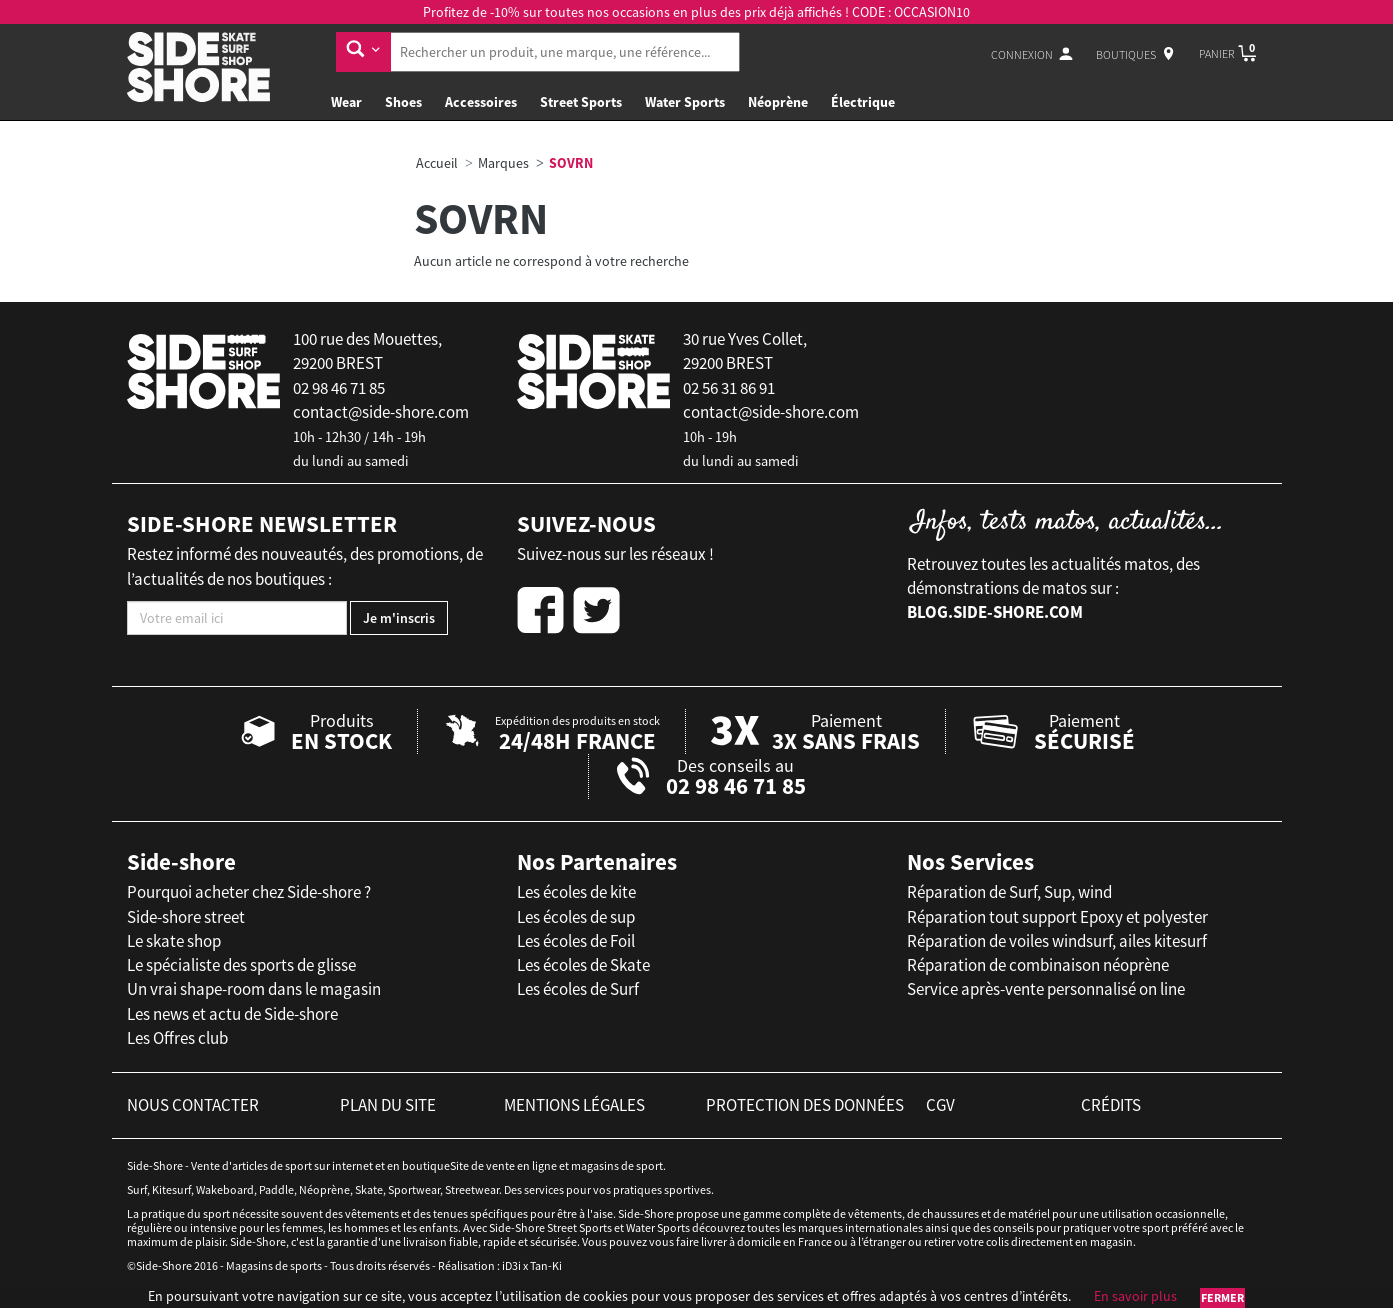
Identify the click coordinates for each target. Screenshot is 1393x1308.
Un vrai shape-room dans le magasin (254, 989)
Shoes (403, 102)
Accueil (437, 163)
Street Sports (581, 102)
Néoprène (778, 102)
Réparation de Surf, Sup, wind (1009, 892)
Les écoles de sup (576, 917)
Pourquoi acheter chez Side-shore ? (249, 892)
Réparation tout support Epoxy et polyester (1057, 917)
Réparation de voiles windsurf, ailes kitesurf (1057, 941)
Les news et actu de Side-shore (232, 1014)
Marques (503, 163)
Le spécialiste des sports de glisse (241, 965)
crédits (1111, 1105)
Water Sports (685, 102)
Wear (346, 102)
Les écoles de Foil (576, 941)
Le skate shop (174, 941)
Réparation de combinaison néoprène (1038, 965)
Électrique (863, 102)
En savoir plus (1135, 1296)
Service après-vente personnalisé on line (1046, 989)
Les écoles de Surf (578, 989)
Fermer (1222, 1297)
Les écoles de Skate (583, 965)
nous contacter (193, 1105)
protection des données (805, 1105)
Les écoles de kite (576, 892)
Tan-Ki (546, 1265)
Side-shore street (186, 917)
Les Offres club (177, 1038)
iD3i (511, 1265)
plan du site (388, 1105)
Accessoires (481, 102)
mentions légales (574, 1105)
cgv (940, 1105)
